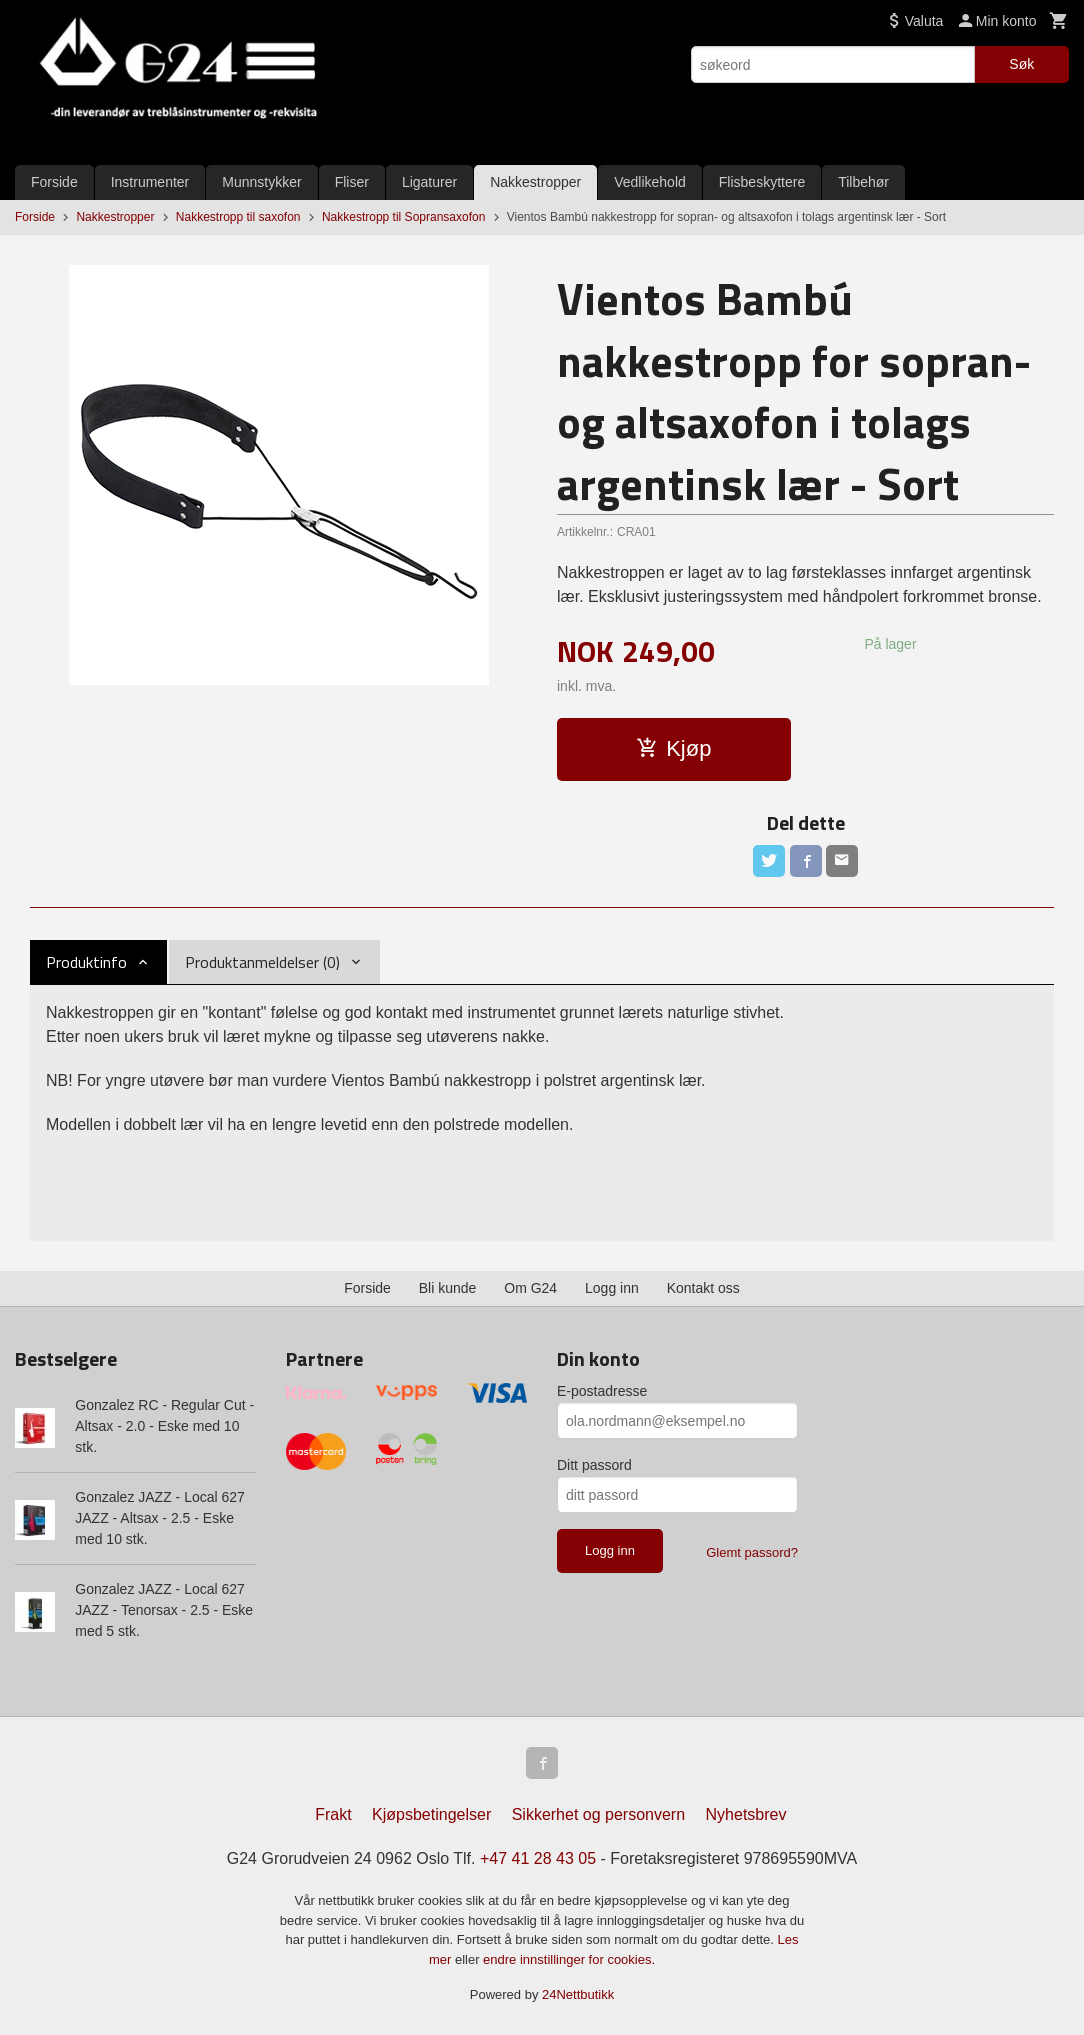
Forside (54, 182)
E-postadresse (602, 1391)
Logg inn (612, 1288)
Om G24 (530, 1288)
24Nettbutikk (578, 1994)
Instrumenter (150, 182)
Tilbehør (863, 182)
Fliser (352, 182)
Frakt (333, 1814)
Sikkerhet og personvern (598, 1814)
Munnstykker (261, 182)
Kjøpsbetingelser (431, 1814)
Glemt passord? (752, 1552)
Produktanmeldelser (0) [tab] (262, 962)
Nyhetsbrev (746, 1814)
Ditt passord (594, 1465)
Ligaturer (429, 182)
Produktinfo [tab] (86, 962)
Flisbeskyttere (762, 182)
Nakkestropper (535, 182)
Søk (1021, 64)
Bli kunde (448, 1288)
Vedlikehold (650, 182)
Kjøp (673, 748)
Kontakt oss (703, 1288)
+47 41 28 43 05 (538, 1858)
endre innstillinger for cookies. (569, 1959)
